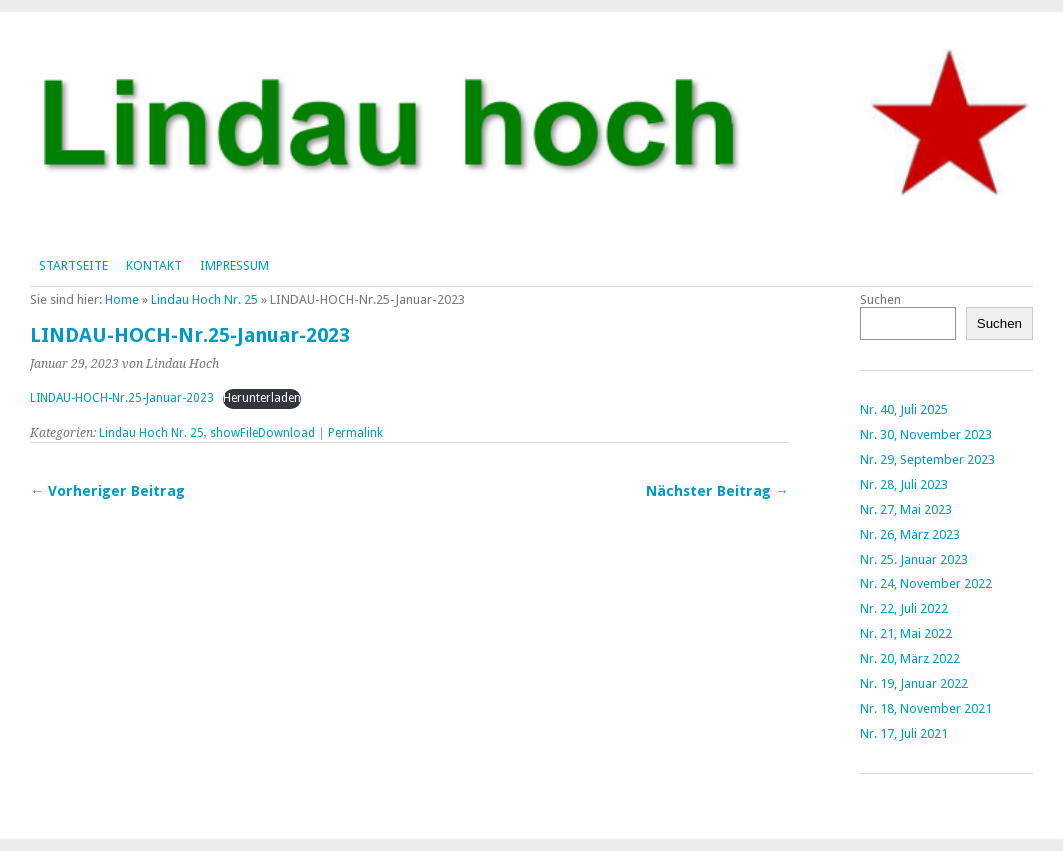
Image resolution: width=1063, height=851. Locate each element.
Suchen (880, 299)
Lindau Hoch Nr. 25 (204, 299)
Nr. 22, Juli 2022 (904, 608)
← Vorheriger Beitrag (107, 491)
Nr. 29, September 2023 (927, 459)
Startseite (73, 265)
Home (122, 299)
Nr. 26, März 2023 (910, 534)
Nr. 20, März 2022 (910, 658)
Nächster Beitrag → (717, 491)
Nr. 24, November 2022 (926, 583)
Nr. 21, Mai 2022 (906, 633)
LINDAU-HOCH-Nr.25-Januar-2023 (122, 398)
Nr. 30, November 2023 (926, 434)
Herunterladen (262, 398)
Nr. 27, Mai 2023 (906, 509)
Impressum (234, 265)
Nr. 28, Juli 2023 (904, 484)
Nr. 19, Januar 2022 (914, 683)
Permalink (355, 433)
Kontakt (154, 265)
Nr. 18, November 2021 (926, 708)
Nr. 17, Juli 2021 (904, 733)
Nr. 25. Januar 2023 (914, 559)
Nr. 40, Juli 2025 (904, 409)
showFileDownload (262, 433)
